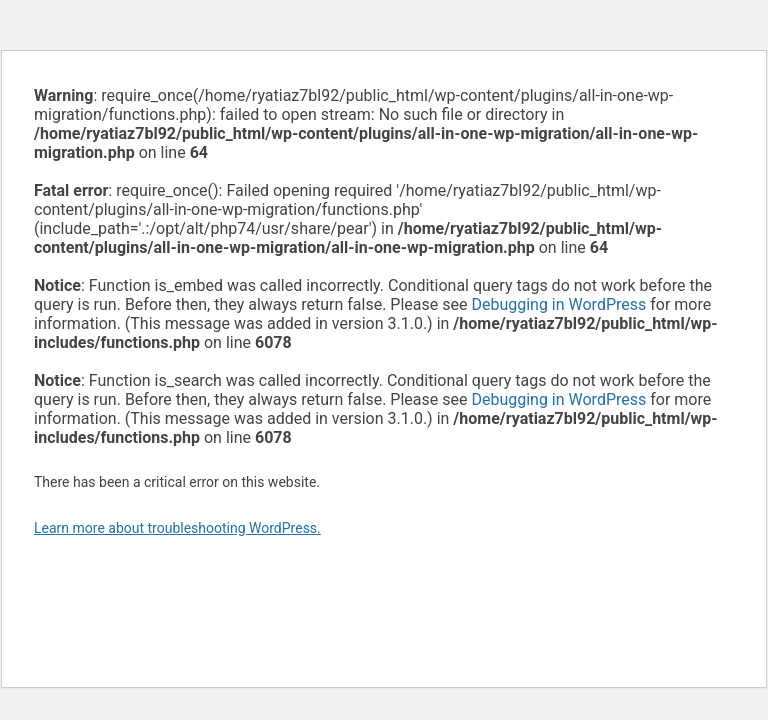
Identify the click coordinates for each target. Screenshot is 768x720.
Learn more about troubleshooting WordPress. (177, 528)
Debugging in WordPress (558, 304)
